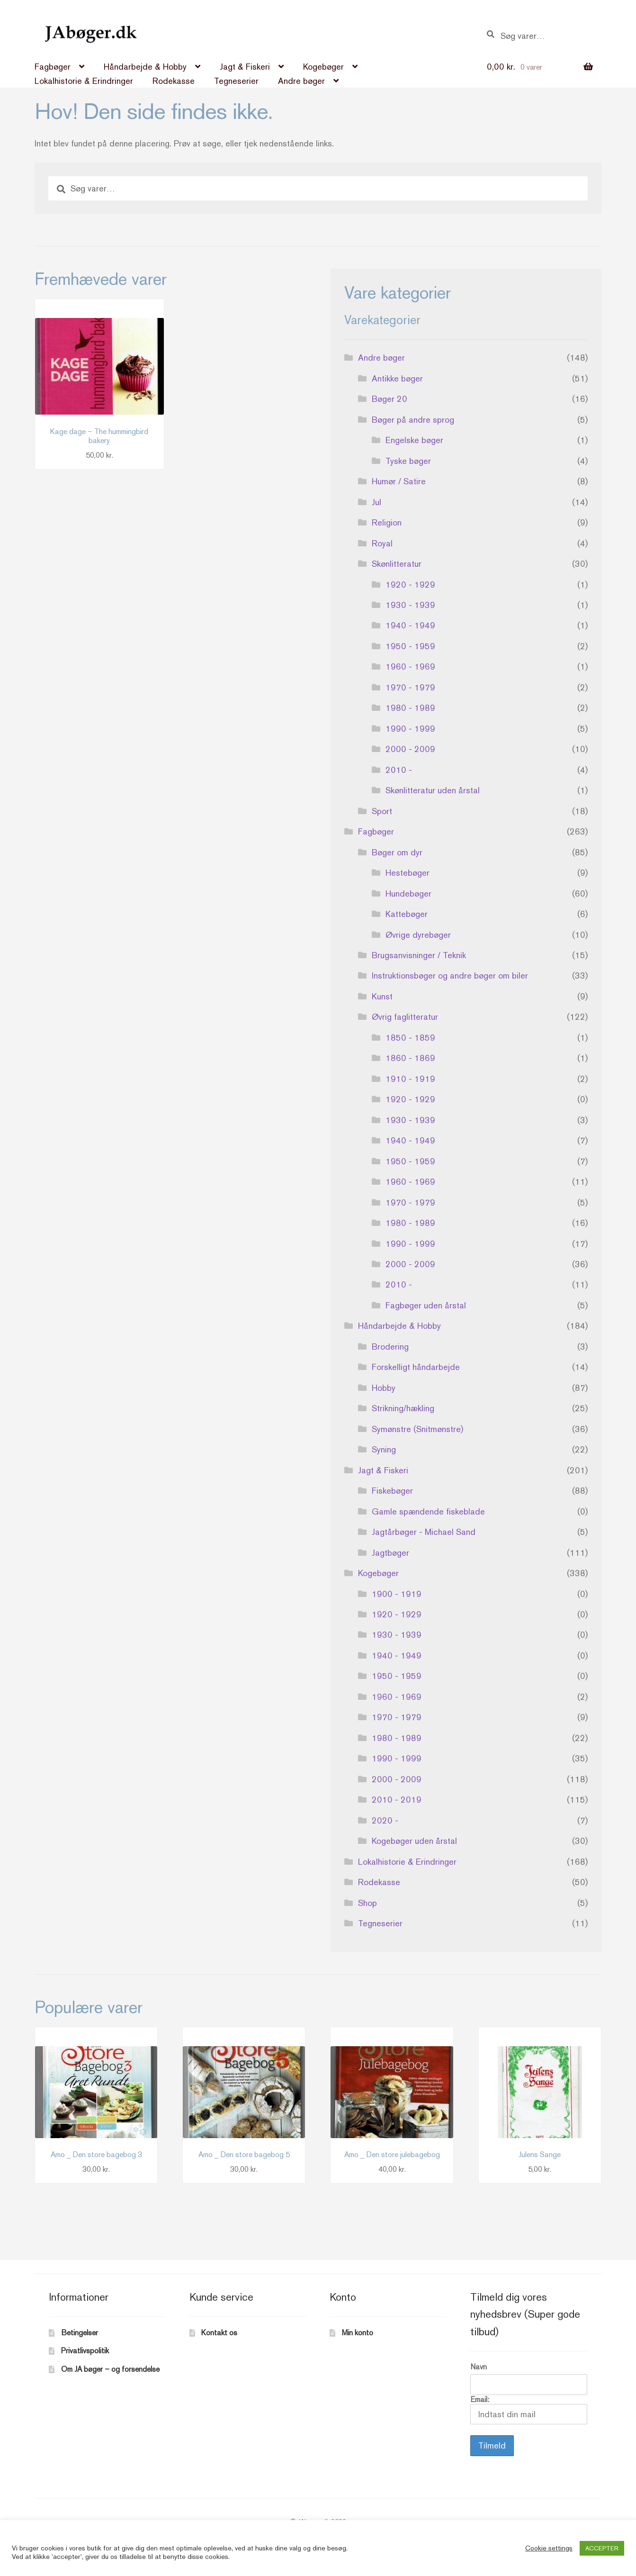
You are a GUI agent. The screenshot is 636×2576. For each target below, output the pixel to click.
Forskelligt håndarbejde (416, 1367)
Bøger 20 (389, 399)
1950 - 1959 (410, 646)
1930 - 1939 (410, 605)
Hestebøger (407, 873)
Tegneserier (236, 81)
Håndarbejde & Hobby (145, 67)
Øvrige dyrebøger (418, 935)
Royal (382, 543)
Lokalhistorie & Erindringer (84, 81)
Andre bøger (301, 81)
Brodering (390, 1346)
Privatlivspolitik (85, 2350)
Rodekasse (173, 81)
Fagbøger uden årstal (425, 1305)
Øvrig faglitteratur (405, 1017)
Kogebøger (323, 67)
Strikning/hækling (403, 1408)
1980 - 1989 (410, 708)
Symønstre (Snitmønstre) (417, 1429)
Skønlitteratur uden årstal (432, 790)
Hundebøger (408, 893)
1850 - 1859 (410, 1038)
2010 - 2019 (396, 1800)
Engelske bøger (414, 440)
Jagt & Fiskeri (245, 67)
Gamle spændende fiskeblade (428, 1511)
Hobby (383, 1388)
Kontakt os (219, 2332)
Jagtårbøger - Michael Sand (423, 1532)
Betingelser (79, 2332)
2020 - (385, 1820)
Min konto (357, 2332)
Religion (387, 522)
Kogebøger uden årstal (414, 1841)
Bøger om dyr (397, 852)
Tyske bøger (408, 461)
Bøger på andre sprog (413, 420)
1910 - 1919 (410, 1079)
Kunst (382, 996)
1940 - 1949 (410, 625)
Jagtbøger (390, 1553)
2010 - (398, 770)
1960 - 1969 (410, 666)
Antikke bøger (397, 378)
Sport (382, 811)
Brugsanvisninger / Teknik (419, 955)
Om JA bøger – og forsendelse (110, 2369)
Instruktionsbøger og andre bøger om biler (450, 975)
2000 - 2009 (410, 749)
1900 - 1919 (396, 1594)
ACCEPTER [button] (601, 2548)
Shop (367, 1903)
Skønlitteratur (396, 564)
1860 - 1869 (410, 1058)
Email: (528, 2410)
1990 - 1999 (410, 729)
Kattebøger (406, 914)
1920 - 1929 (410, 585)
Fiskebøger (392, 1491)
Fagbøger (53, 67)
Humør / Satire (399, 481)
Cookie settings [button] (549, 2548)
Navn (478, 2366)
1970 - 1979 (410, 687)
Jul (376, 502)
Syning (384, 1449)
